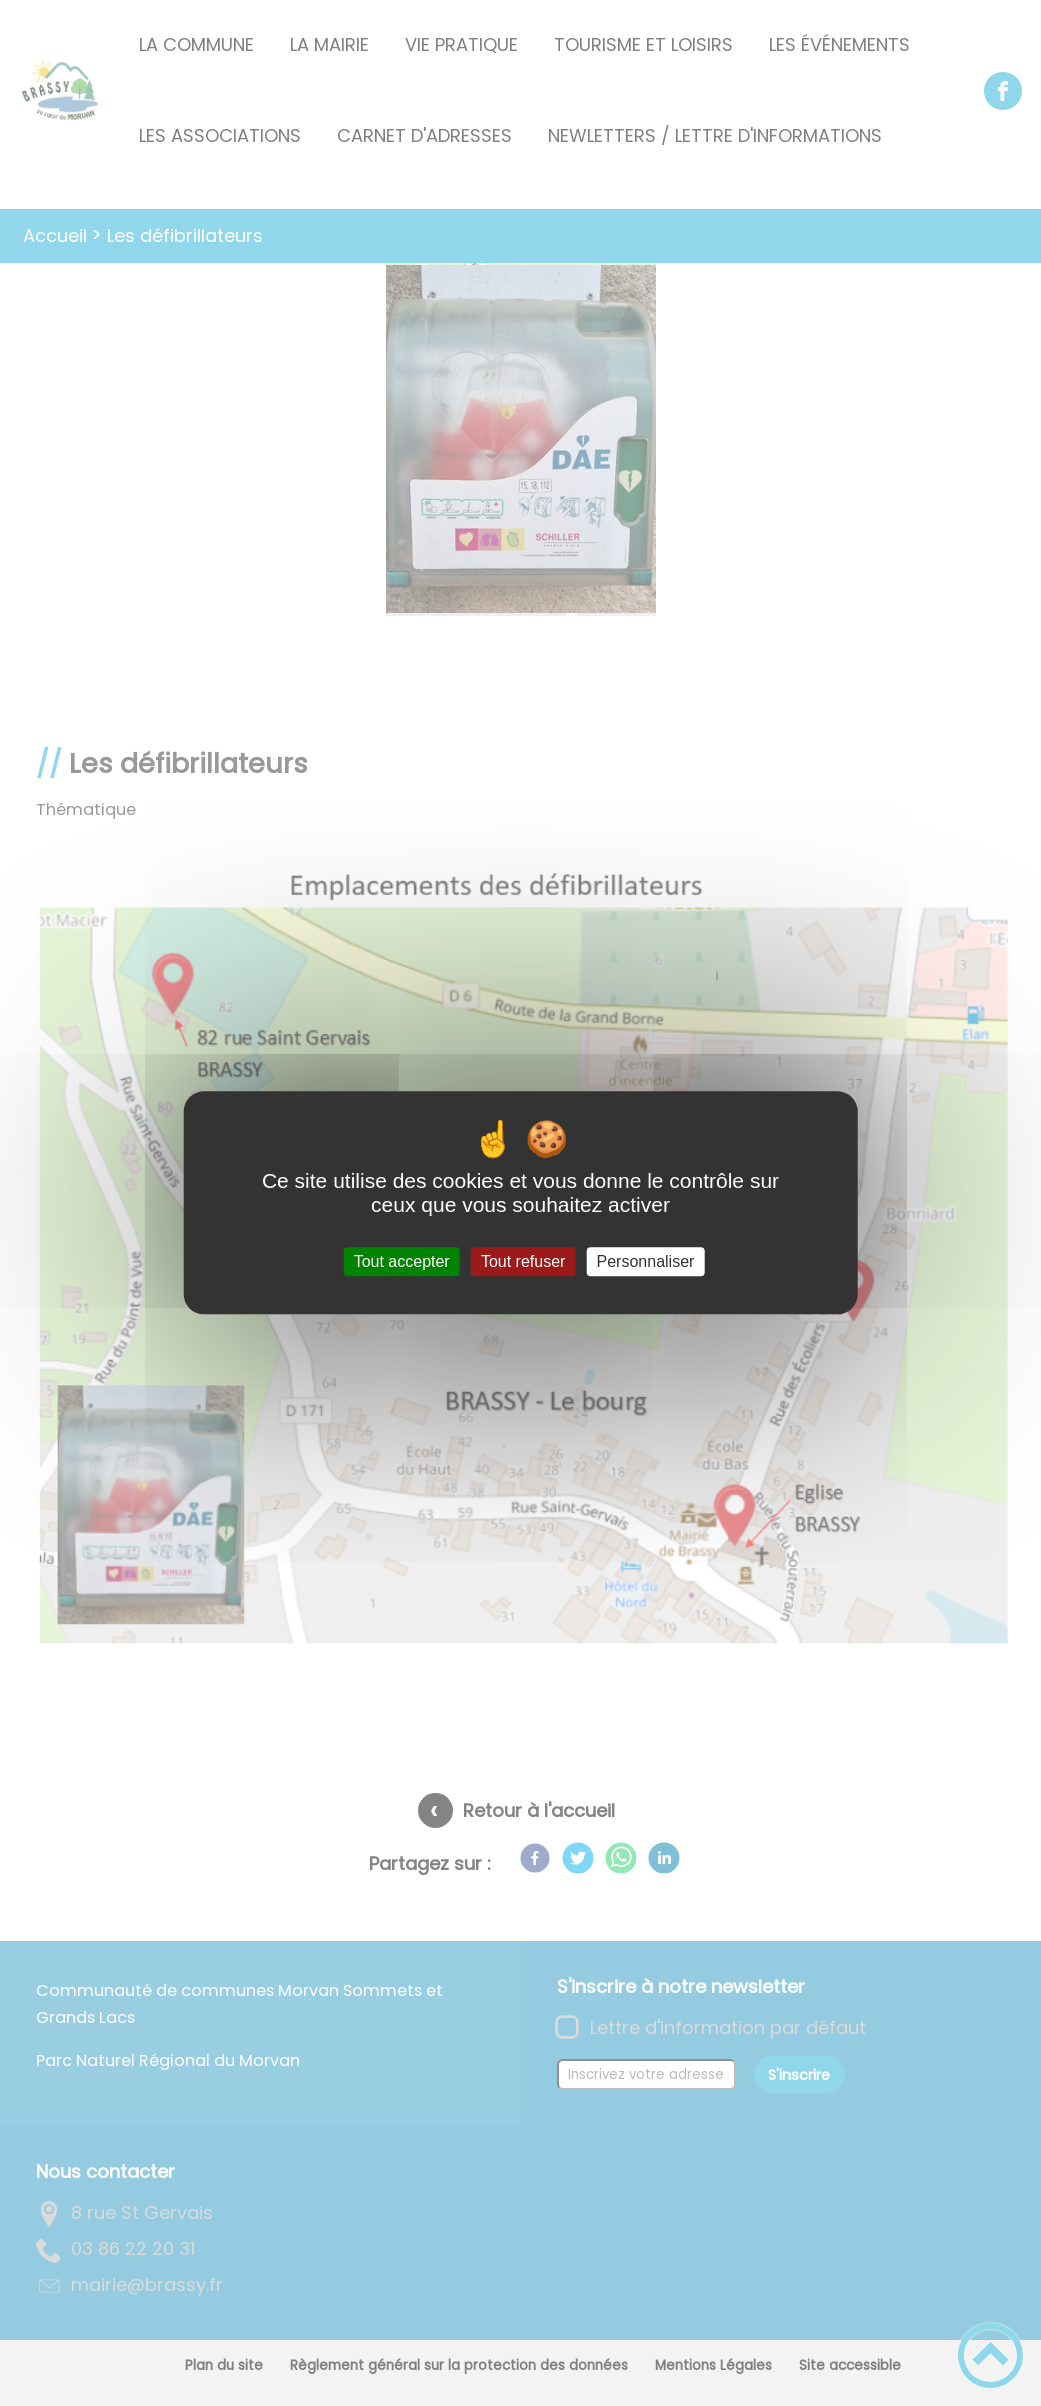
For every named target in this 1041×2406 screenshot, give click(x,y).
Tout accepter (402, 1261)
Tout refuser (523, 1261)
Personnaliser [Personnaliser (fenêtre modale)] (646, 1261)
